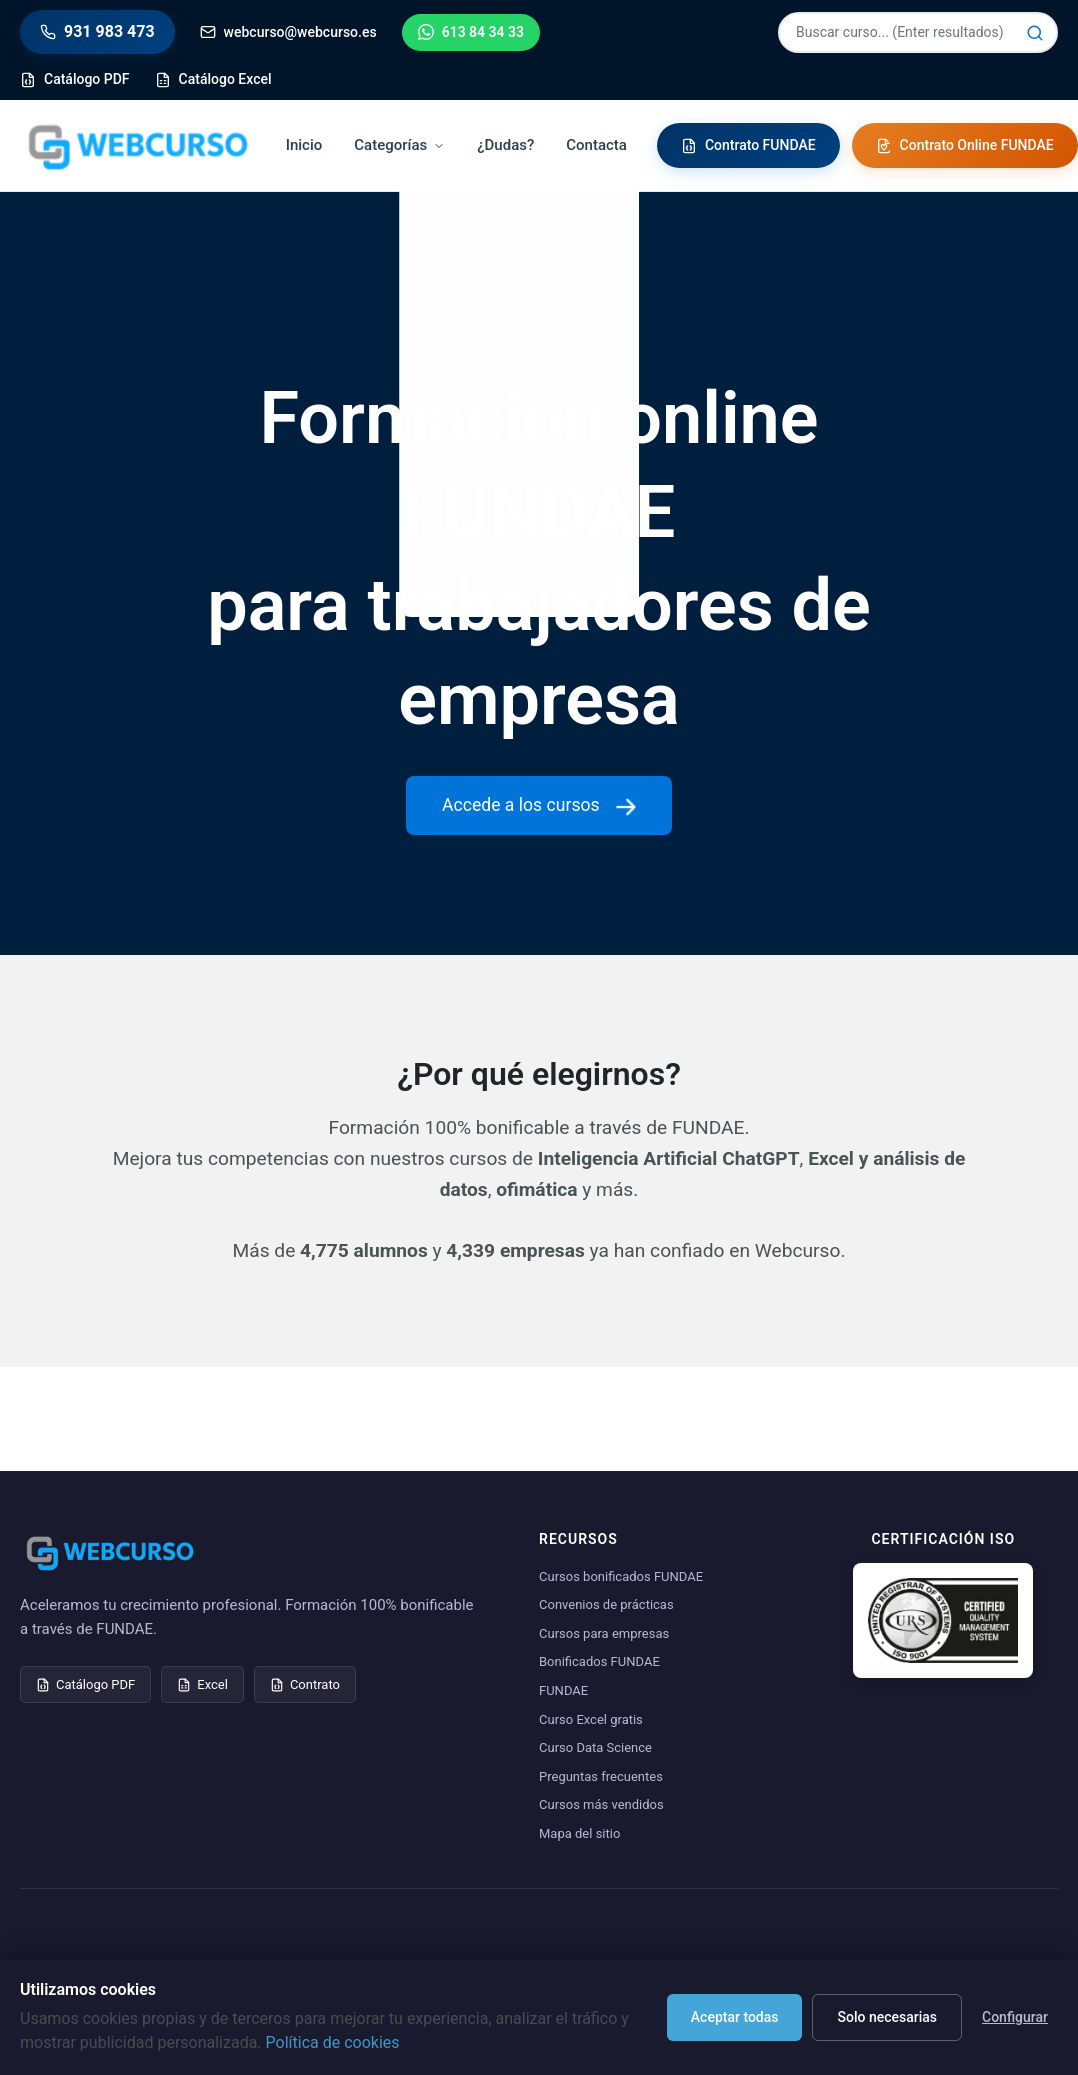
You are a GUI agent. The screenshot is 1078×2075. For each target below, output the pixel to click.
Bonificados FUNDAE (599, 1661)
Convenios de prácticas (606, 1604)
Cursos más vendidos (601, 1804)
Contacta (596, 145)
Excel (202, 1684)
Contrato (305, 1684)
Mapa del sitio (579, 1833)
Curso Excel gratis (591, 1719)
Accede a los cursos (539, 805)
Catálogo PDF (85, 1684)
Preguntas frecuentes (601, 1776)
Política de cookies (333, 2042)
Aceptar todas (735, 2017)
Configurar (1015, 2017)
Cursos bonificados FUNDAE (621, 1576)
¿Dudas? (505, 145)
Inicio (304, 145)
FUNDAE (563, 1690)
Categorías (399, 145)
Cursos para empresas (604, 1633)
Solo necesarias (887, 2017)
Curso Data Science (595, 1747)
